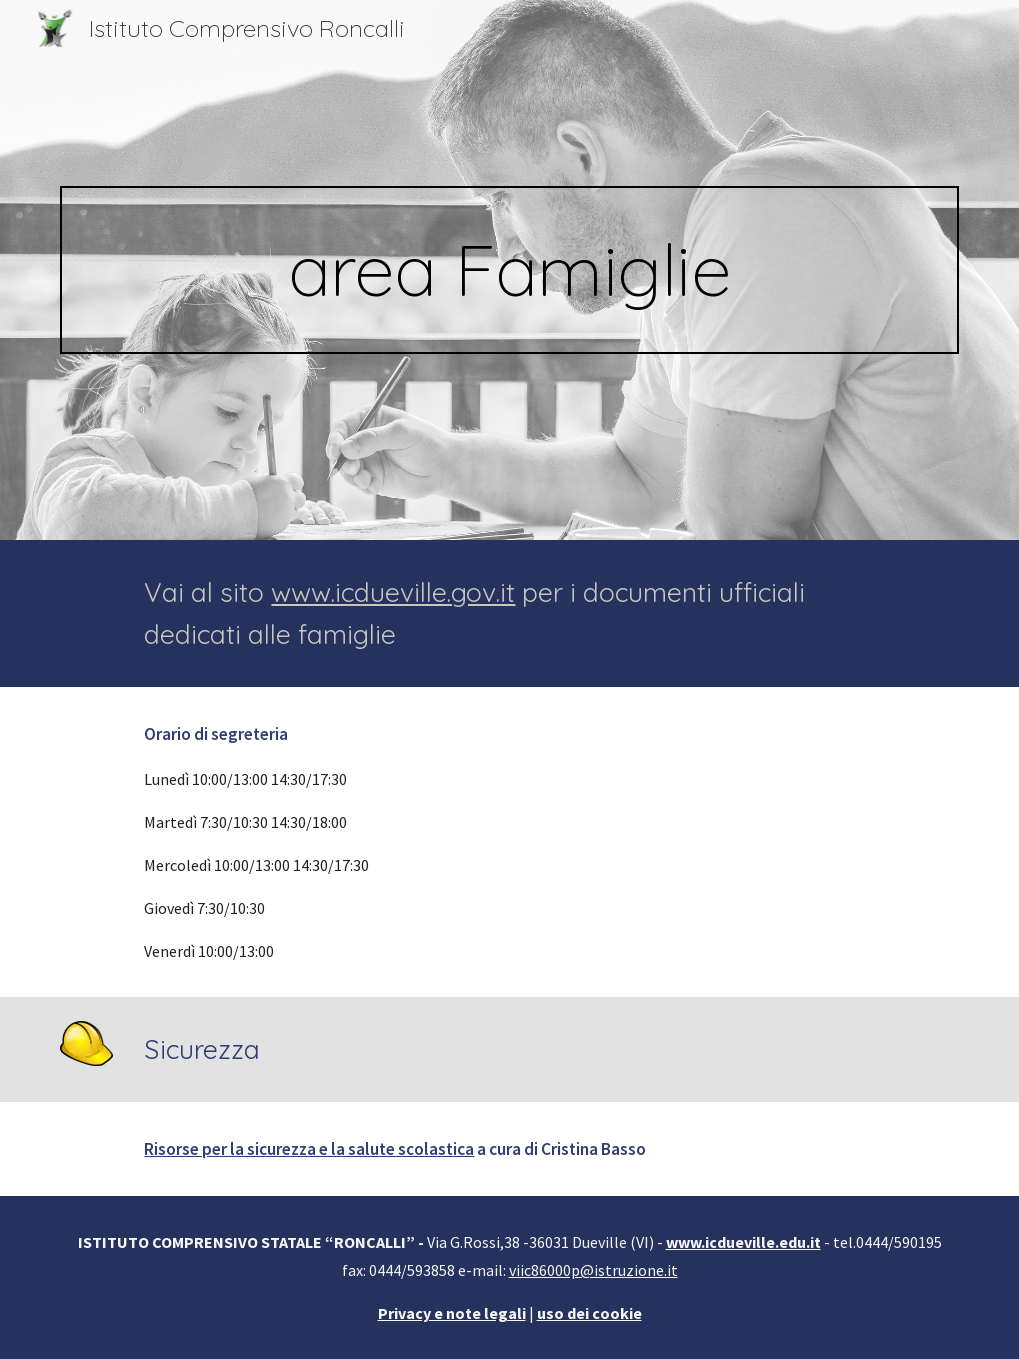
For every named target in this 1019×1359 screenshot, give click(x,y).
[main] (510, 270)
